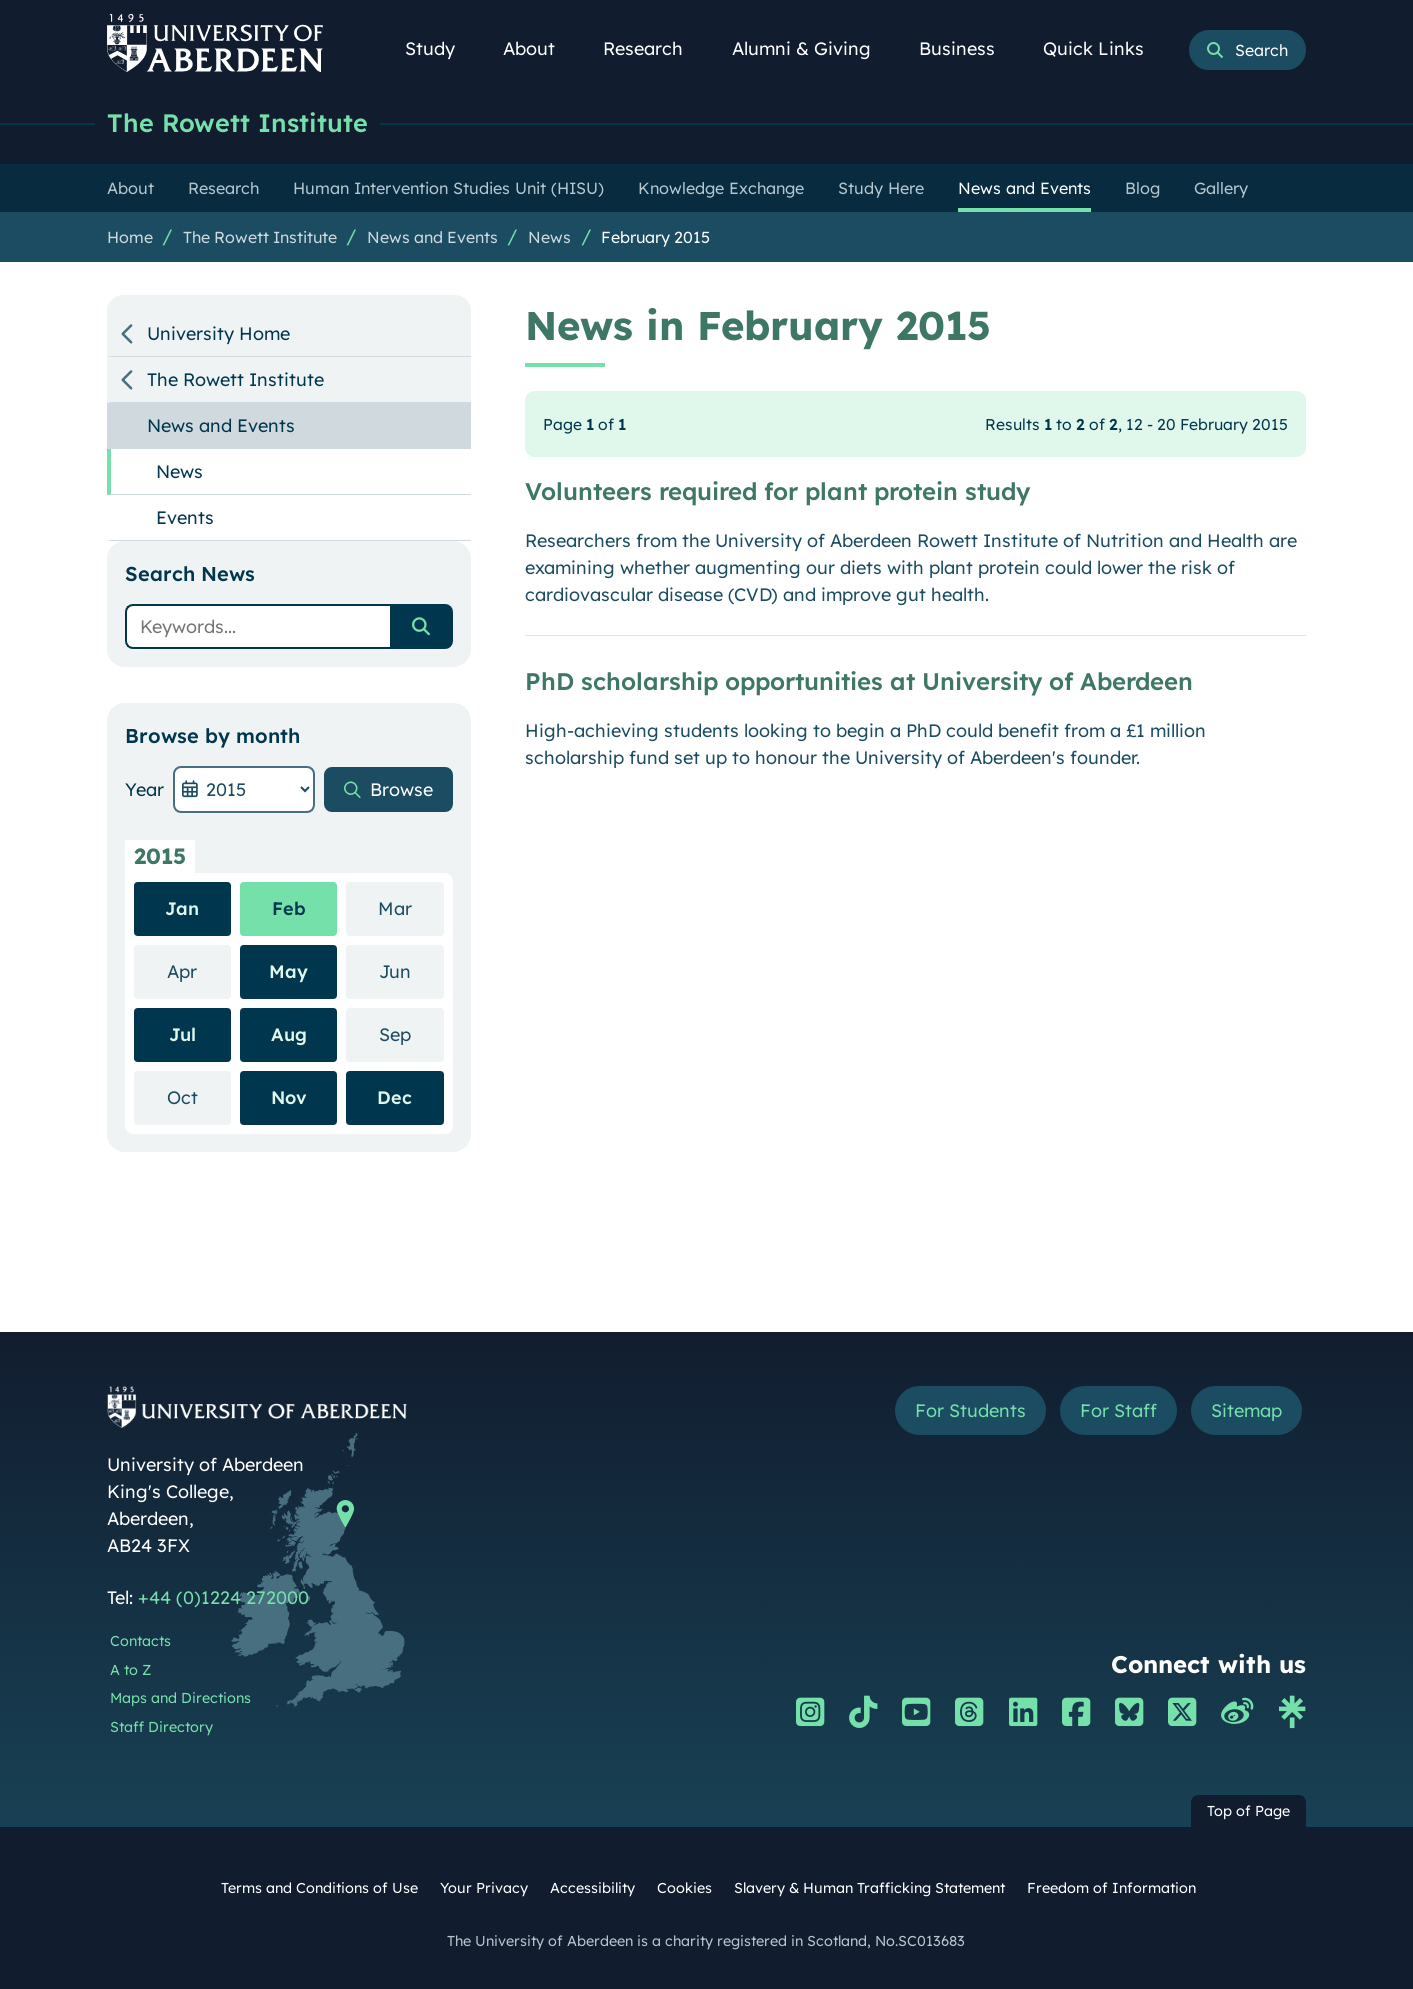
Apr (199, 970)
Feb (289, 908)
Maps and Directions (180, 1698)
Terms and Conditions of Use (319, 1888)
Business (968, 48)
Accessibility (592, 1888)
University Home (218, 333)
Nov (289, 1097)
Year (144, 789)
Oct (199, 1096)
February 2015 (655, 237)
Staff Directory (161, 1727)
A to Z (130, 1670)
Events (185, 517)
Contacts (140, 1641)
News (549, 237)
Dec (394, 1097)
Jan (182, 908)
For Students (970, 1410)
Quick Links (1104, 48)
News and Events (432, 237)
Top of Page (1248, 1811)
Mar (411, 907)
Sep (411, 1033)
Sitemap (1246, 1410)
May (288, 971)
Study (441, 48)
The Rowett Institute (237, 122)
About (540, 48)
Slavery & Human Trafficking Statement (869, 1888)
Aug (289, 1034)
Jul (182, 1034)
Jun (411, 970)
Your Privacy (484, 1888)
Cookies (684, 1888)
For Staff (1118, 1410)
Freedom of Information (1111, 1888)
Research (654, 48)
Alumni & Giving (812, 48)
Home (130, 237)
